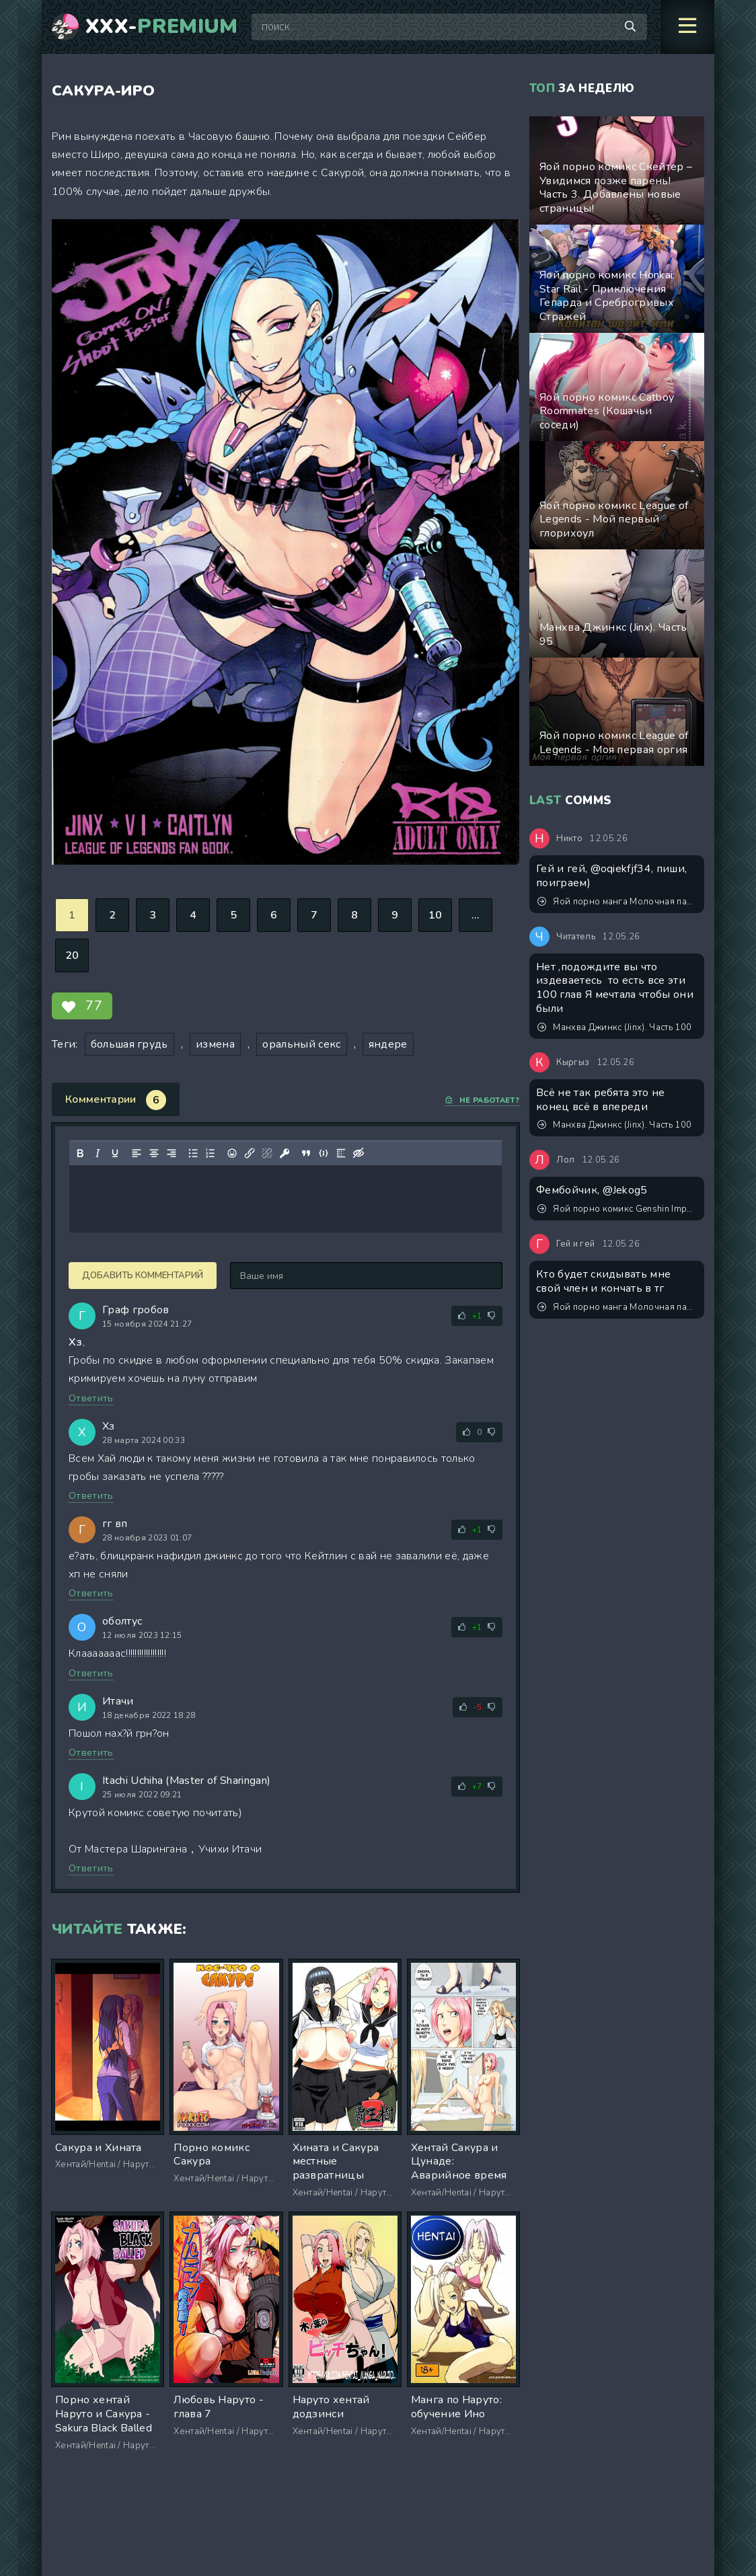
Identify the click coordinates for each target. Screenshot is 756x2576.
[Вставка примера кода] (323, 1153)
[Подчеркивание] (115, 1153)
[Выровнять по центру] (154, 1153)
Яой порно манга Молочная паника (617, 901)
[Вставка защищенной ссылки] (284, 1153)
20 (72, 955)
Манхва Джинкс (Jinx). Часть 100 (614, 1027)
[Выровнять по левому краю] (136, 1153)
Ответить (91, 1398)
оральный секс (301, 1044)
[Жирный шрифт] (80, 1153)
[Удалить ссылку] (267, 1153)
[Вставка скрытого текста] (358, 1153)
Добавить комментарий (142, 1276)
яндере (388, 1044)
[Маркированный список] (193, 1153)
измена (215, 1044)
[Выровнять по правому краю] (171, 1153)
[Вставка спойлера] (341, 1153)
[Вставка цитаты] (306, 1153)
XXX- (161, 26)
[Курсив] (97, 1153)
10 (435, 915)
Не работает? (482, 1100)
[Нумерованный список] (210, 1153)
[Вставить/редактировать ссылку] (249, 1153)
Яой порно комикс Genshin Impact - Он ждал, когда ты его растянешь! (617, 1209)
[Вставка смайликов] (232, 1153)
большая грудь (129, 1044)
